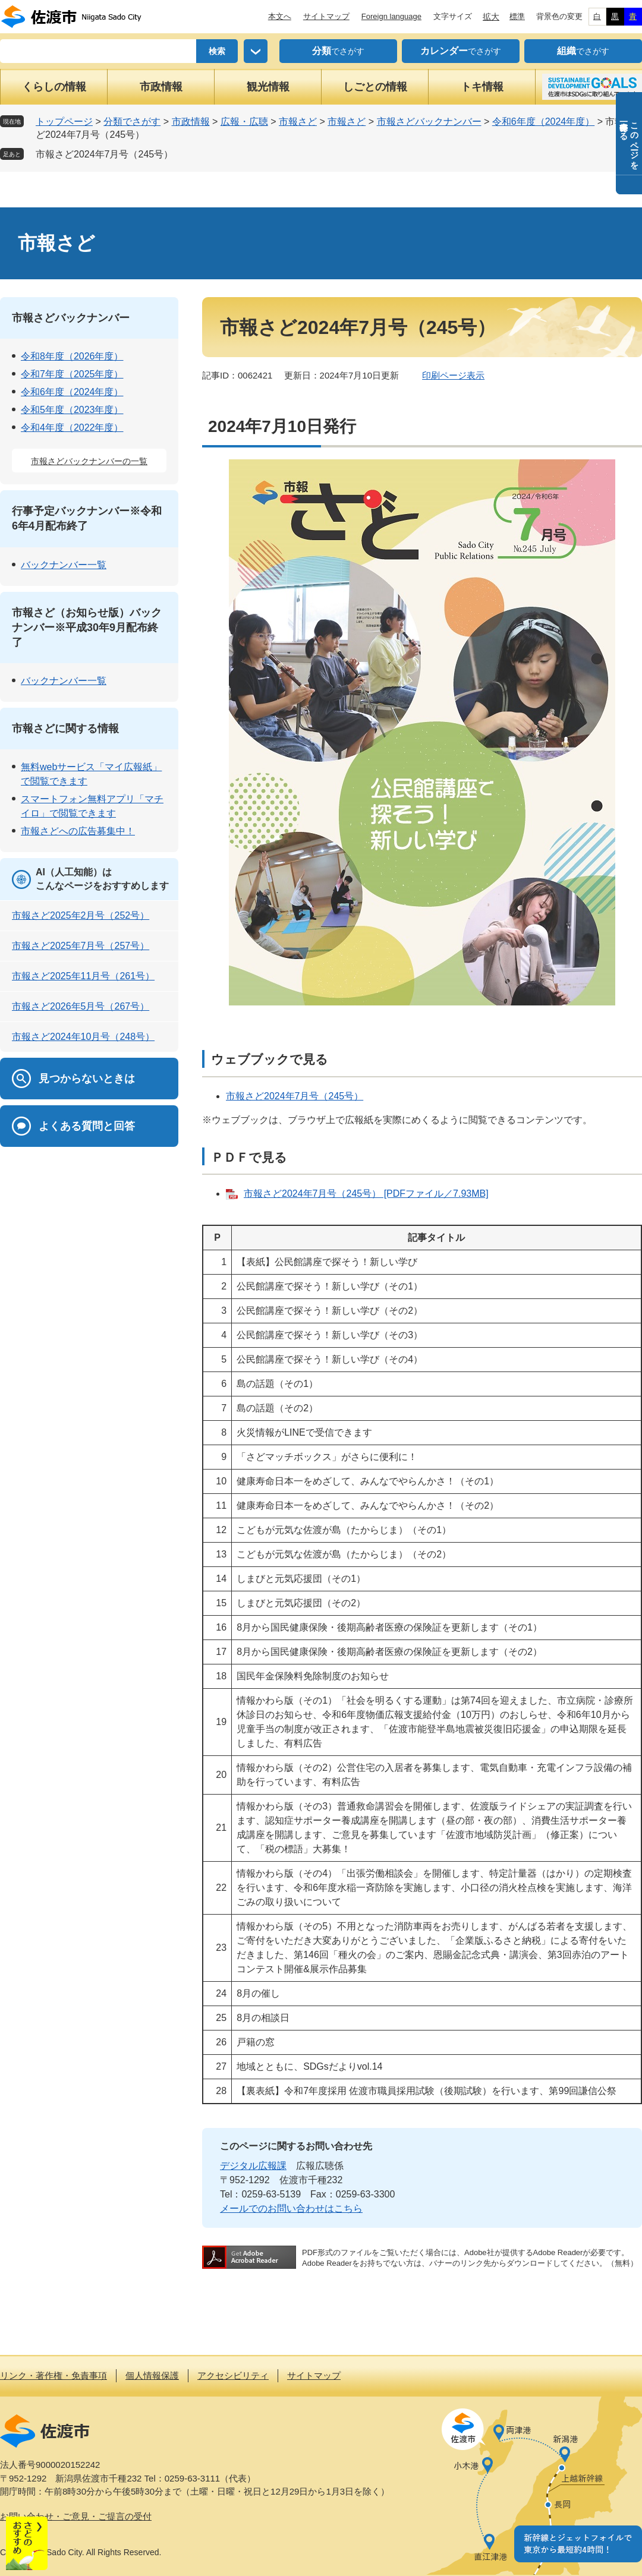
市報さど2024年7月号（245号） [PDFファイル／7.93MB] (366, 1193)
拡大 (491, 16)
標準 (517, 16)
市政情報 (161, 87)
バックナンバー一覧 (63, 565)
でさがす (338, 51)
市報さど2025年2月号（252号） (80, 915)
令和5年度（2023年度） (72, 410)
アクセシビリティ (233, 2375)
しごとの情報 (375, 87)
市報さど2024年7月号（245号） (104, 154)
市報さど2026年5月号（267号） (80, 1006)
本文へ (279, 16)
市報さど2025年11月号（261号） (83, 976)
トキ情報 (482, 87)
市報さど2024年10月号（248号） (83, 1037)
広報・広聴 (244, 121)
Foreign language (391, 16)
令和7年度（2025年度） (72, 374)
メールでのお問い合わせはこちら (291, 2208)
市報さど (298, 121)
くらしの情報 (54, 87)
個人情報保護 (152, 2375)
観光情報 (268, 87)
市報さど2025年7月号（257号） (80, 946)
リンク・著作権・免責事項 (53, 2375)
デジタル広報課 (253, 2166)
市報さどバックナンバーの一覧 (89, 461)
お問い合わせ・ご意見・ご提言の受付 (76, 2516)
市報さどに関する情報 (65, 728)
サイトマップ (326, 16)
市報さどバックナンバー (429, 121)
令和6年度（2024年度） (543, 121)
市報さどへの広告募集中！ (78, 831)
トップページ (64, 121)
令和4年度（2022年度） (72, 427)
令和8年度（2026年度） (72, 356)
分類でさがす (131, 121)
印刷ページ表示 (453, 375)
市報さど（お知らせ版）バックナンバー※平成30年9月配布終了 (87, 627)
